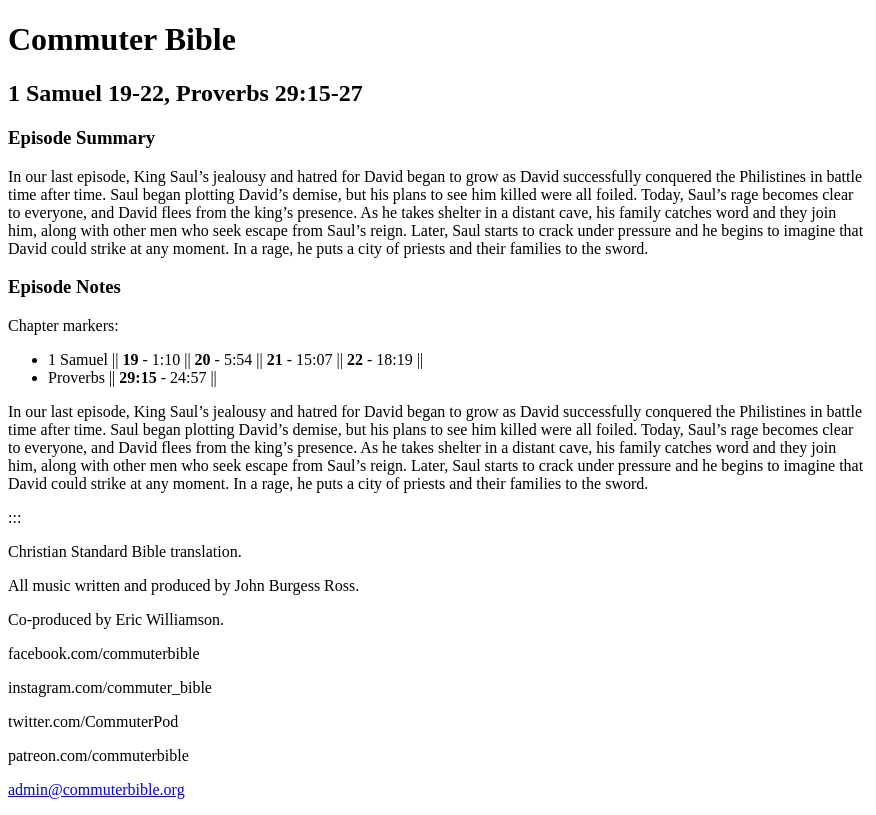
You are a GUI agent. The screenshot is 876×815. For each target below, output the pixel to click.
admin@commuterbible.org (96, 789)
